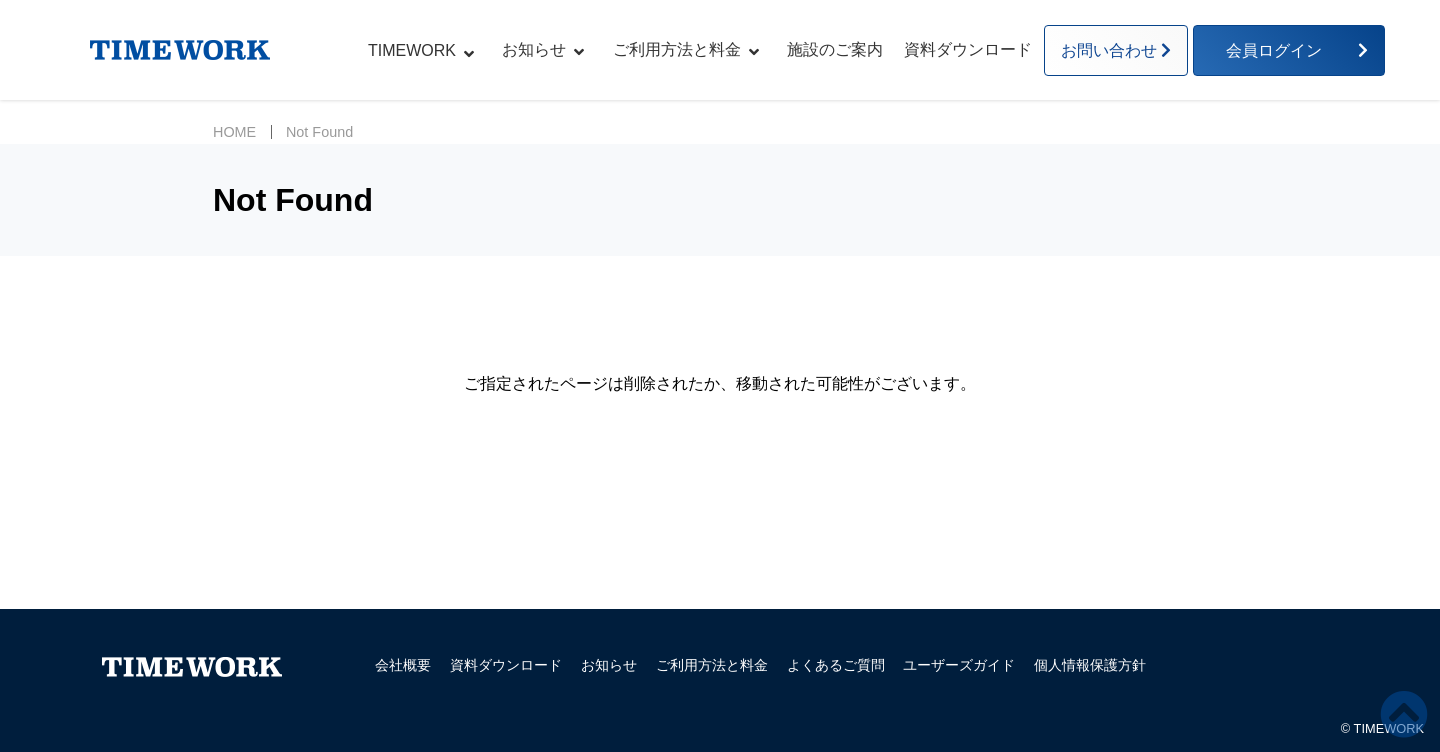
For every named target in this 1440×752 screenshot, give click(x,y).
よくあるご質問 (836, 665)
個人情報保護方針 (1090, 665)
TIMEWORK (412, 50)
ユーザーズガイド (959, 665)
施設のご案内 (835, 49)
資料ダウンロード (968, 49)
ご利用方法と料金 (677, 49)
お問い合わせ (1109, 50)
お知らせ (534, 49)
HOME (234, 132)
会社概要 (403, 665)
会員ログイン (1282, 50)
